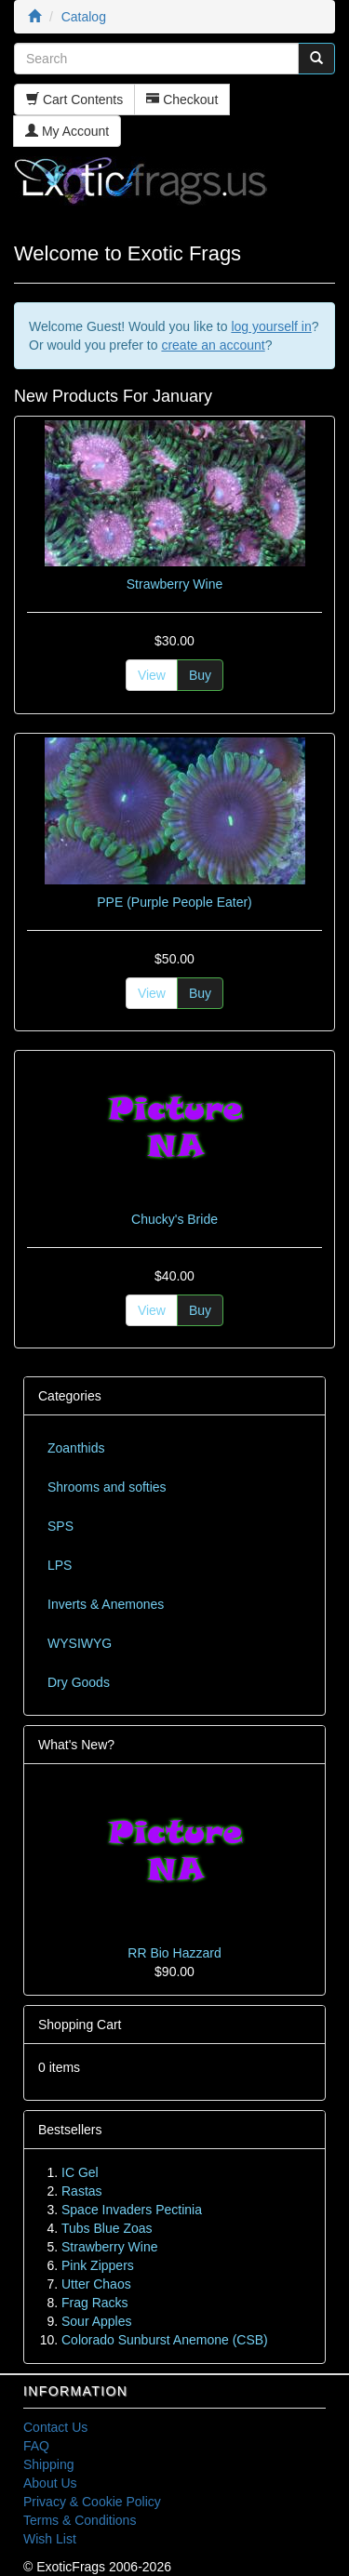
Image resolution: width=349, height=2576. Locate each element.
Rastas (81, 2191)
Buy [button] (200, 675)
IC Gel (80, 2172)
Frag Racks (94, 2302)
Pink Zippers (97, 2265)
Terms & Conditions (79, 2520)
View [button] (152, 675)
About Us (50, 2483)
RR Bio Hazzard (174, 1952)
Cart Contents (74, 99)
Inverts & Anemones (105, 1604)
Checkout (182, 99)
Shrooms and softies (107, 1487)
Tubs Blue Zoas (107, 2228)
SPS (60, 1526)
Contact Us (55, 2427)
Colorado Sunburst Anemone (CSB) (164, 2339)
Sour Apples (96, 2321)
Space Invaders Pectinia (131, 2209)
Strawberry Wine (174, 584)
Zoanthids (75, 1448)
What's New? (76, 1744)
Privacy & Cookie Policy (92, 2501)
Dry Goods (78, 1682)
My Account (67, 131)
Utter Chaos (96, 2284)
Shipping (48, 2464)
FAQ (36, 2445)
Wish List (49, 2538)
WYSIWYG (79, 1643)
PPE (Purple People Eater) (174, 902)
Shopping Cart (80, 2024)
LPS (59, 1565)
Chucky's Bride (174, 1219)
